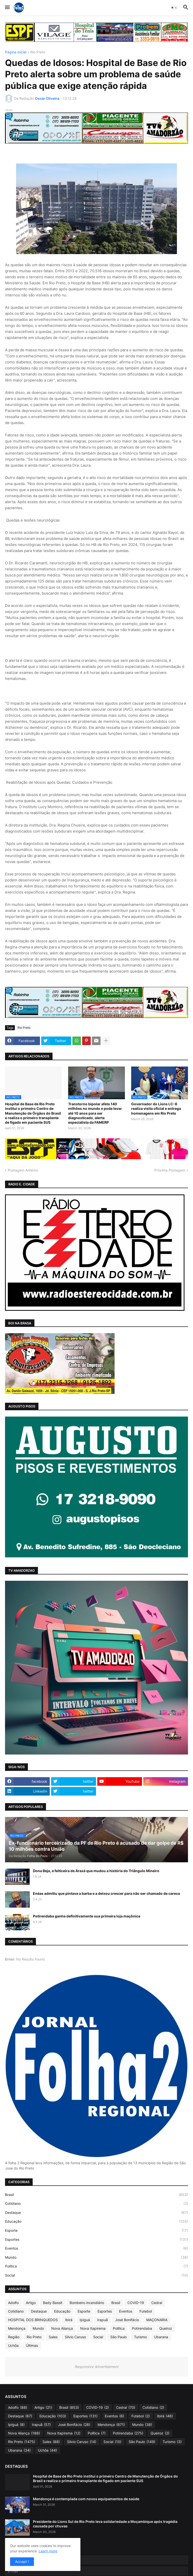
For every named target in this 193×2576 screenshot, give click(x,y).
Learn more (48, 2551)
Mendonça (16, 2328)
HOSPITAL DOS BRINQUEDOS (33, 2320)
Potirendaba (142, 2328)
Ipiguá (85, 2320)
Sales (53, 2337)
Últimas (32, 2345)
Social (96, 2275)
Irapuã (102, 2320)
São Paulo (118, 2337)
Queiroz (165, 2328)
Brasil (96, 2194)
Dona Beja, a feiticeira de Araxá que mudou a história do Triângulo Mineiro (96, 1871)
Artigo (31, 2302)
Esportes (96, 2239)
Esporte (96, 2230)
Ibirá (68, 2320)
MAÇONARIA (156, 2320)
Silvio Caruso (75, 2337)
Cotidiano (96, 2203)
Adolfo (13, 2302)
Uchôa (13, 2345)
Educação (96, 2221)
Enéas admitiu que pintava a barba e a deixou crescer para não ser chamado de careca (106, 1893)
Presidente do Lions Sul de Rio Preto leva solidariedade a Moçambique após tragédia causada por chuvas (105, 2523)
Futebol (145, 2311)
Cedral (156, 2302)
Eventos (96, 2248)
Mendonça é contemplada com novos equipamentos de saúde (86, 2499)
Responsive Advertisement (96, 2366)
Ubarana (161, 2337)
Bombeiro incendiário (87, 2302)
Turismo (140, 2337)
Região (13, 2337)
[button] (7, 7)
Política (96, 2266)
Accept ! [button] (22, 2561)
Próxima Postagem (169, 1170)
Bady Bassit (52, 2302)
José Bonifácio (127, 2320)
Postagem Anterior (23, 1170)
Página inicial (15, 52)
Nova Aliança (62, 2328)
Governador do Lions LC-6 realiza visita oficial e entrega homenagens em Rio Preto (156, 1108)
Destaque (96, 2212)
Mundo (96, 2257)
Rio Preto (37, 52)
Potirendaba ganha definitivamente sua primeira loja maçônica (86, 1916)
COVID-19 (135, 2302)
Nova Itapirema (93, 2328)
